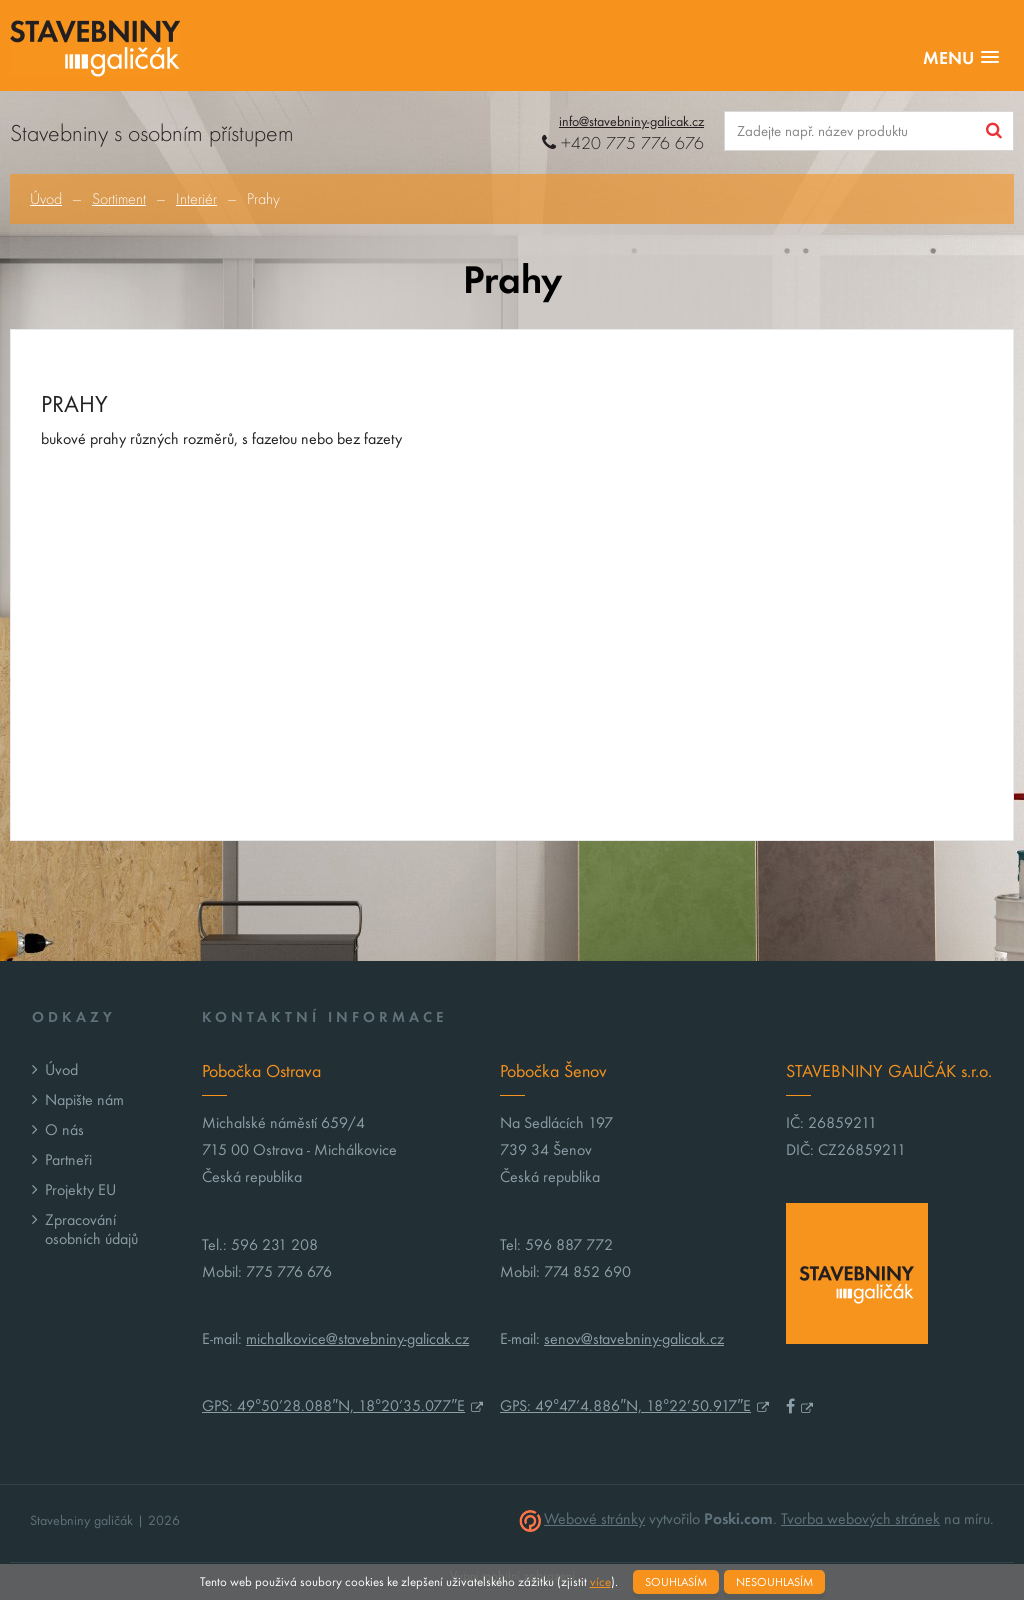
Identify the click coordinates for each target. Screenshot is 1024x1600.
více (600, 1582)
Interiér (196, 199)
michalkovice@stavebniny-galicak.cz (357, 1338)
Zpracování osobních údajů (91, 1229)
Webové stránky (594, 1518)
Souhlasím (676, 1582)
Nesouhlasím (774, 1582)
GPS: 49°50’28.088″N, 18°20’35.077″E (333, 1405)
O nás (64, 1129)
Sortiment (119, 199)
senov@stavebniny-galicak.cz (634, 1338)
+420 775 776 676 (623, 143)
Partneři (68, 1159)
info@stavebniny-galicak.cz (631, 121)
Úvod (46, 199)
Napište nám (84, 1099)
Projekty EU (80, 1189)
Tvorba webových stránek (860, 1518)
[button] (961, 58)
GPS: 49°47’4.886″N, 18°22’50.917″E (625, 1405)
